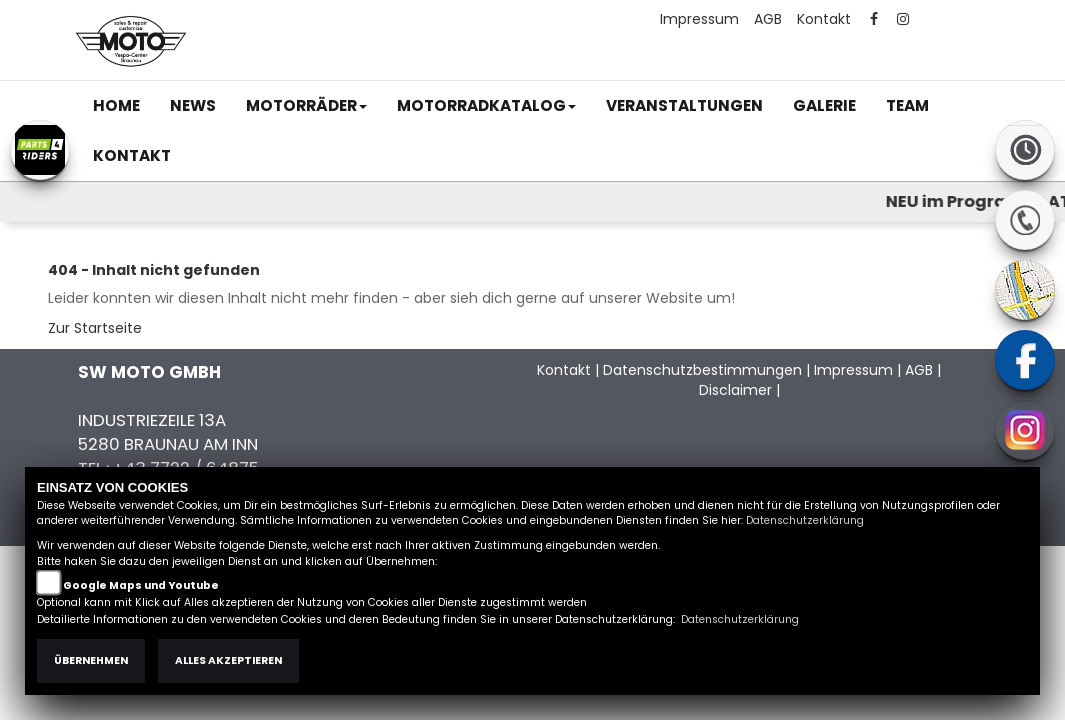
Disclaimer (735, 390)
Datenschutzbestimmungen (702, 370)
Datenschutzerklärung (805, 520)
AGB (768, 19)
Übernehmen (91, 660)
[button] (306, 106)
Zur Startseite (95, 328)
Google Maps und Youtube (141, 585)
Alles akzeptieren (228, 660)
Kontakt (824, 19)
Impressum (699, 19)
